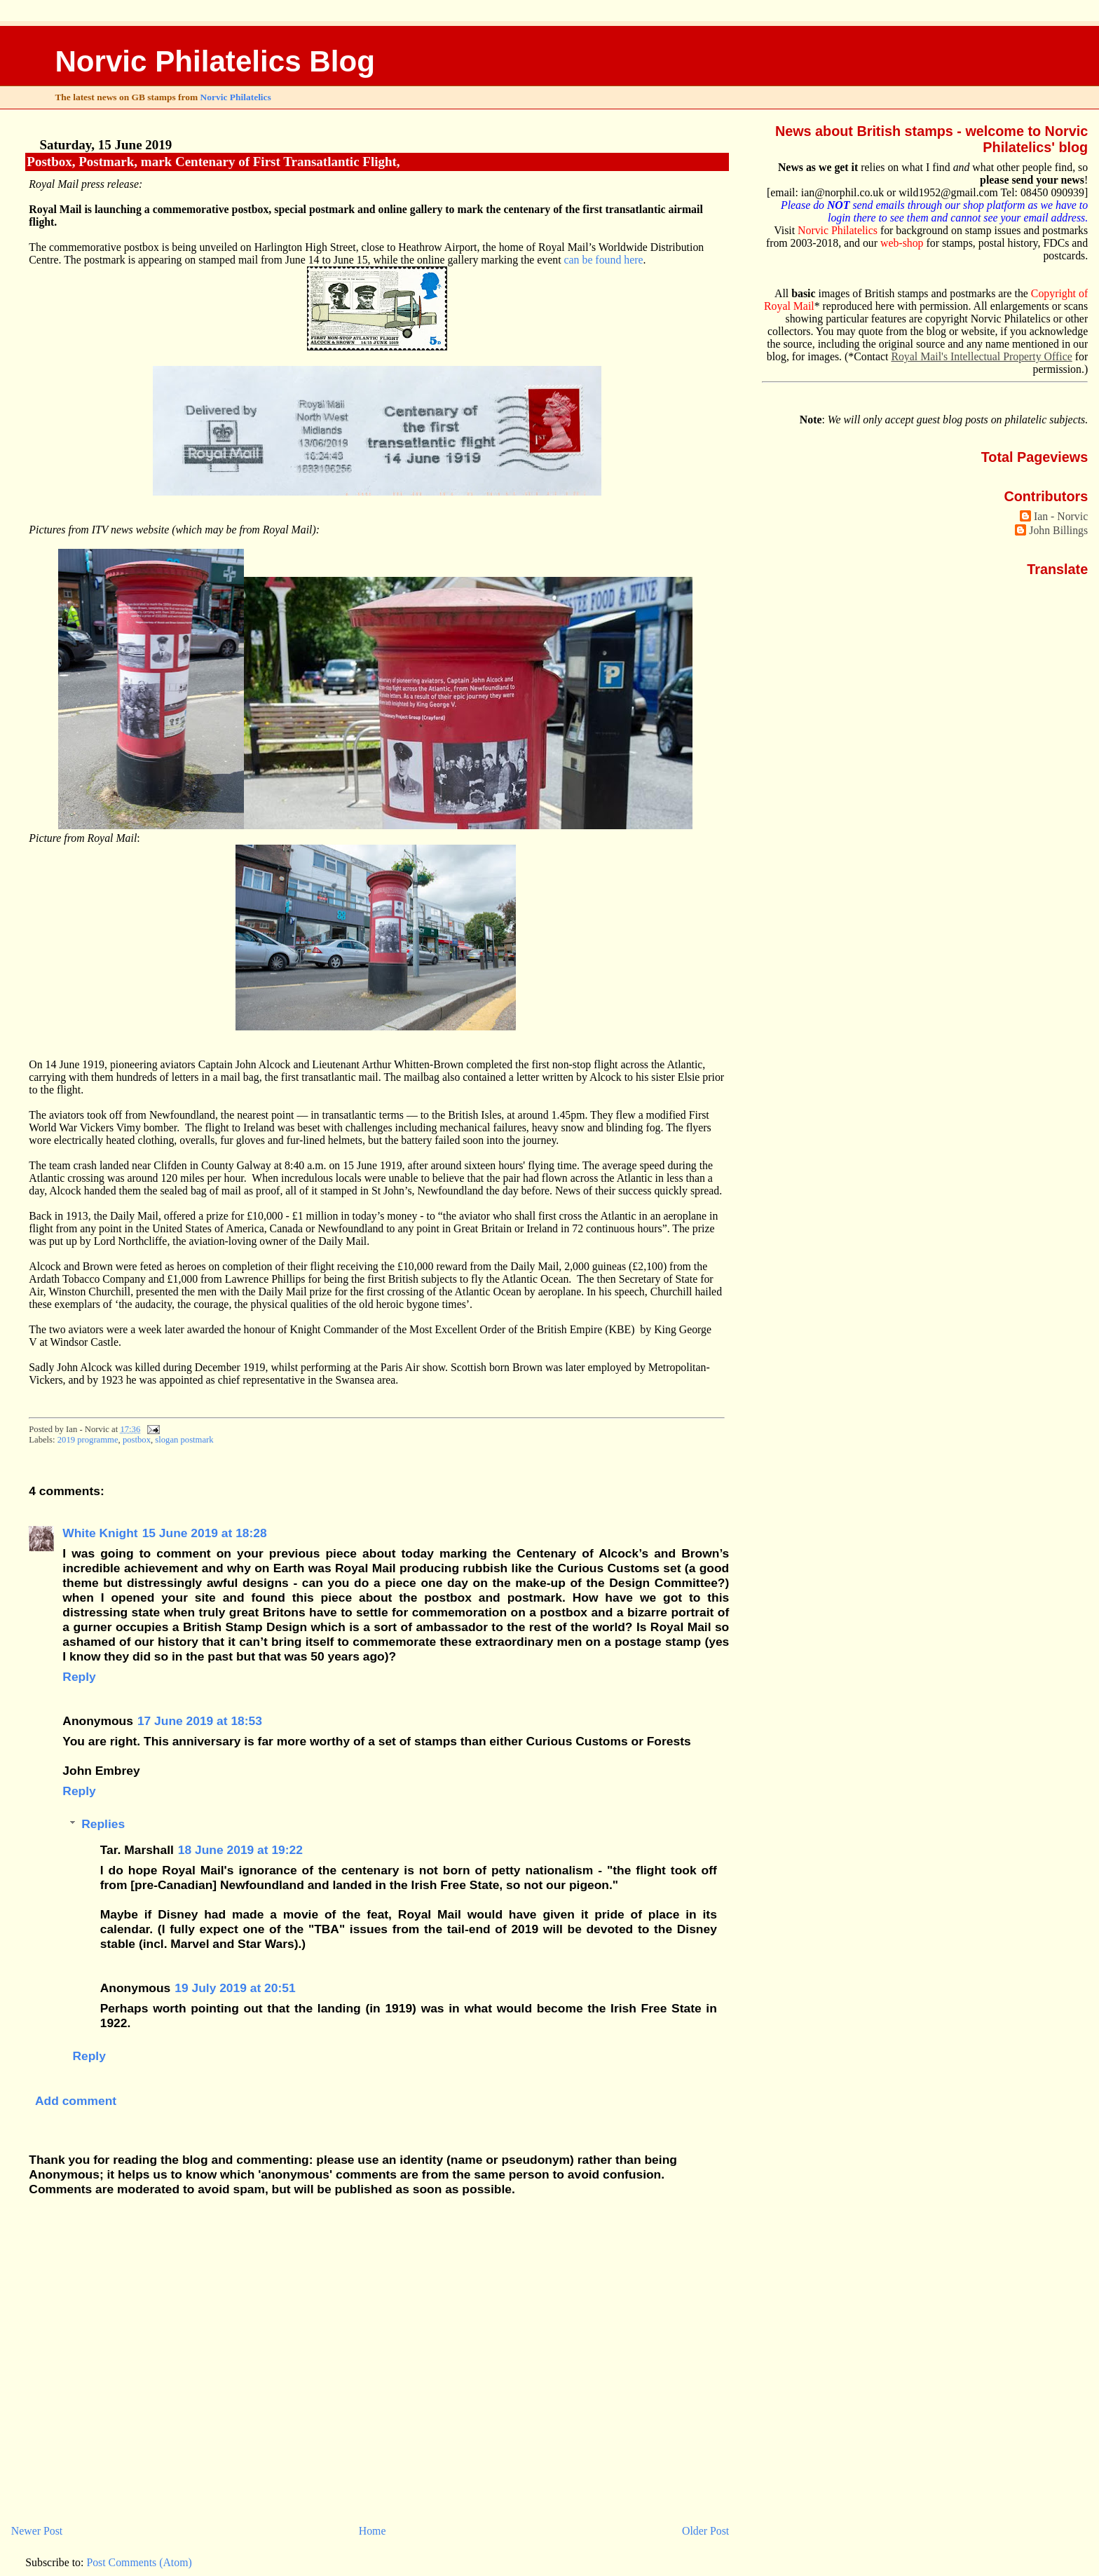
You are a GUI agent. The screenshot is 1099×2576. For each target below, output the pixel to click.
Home (372, 2531)
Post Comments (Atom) (138, 2562)
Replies (103, 1824)
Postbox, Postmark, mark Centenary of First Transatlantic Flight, (213, 161)
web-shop (902, 243)
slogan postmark (184, 1440)
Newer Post (36, 2531)
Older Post (705, 2531)
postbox (137, 1440)
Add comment (75, 2101)
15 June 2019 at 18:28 (204, 1533)
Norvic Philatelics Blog (215, 61)
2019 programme (87, 1440)
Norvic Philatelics (235, 97)
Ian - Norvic (1061, 516)
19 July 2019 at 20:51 (235, 1988)
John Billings (1058, 530)
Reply (78, 1677)
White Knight (99, 1533)
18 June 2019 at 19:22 (240, 1850)
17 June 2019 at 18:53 (199, 1721)
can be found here (603, 260)
